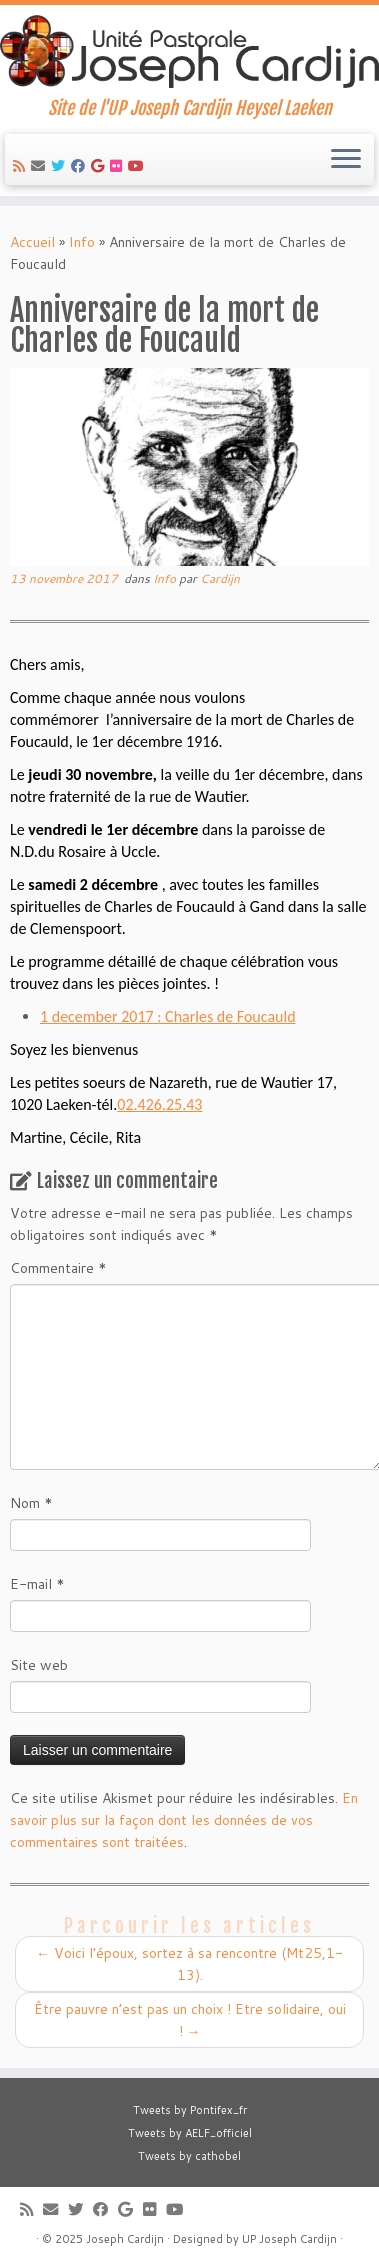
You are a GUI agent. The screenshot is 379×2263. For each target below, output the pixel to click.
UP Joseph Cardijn (289, 2239)
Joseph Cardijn (125, 2239)
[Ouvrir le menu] (346, 160)
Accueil (32, 242)
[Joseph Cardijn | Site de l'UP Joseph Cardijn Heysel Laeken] (189, 51)
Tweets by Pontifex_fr (190, 2110)
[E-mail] (41, 166)
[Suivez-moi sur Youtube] (139, 166)
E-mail (37, 1584)
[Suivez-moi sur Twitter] (61, 166)
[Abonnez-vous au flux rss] (22, 166)
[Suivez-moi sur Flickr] (119, 166)
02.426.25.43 (159, 1104)
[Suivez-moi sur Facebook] (81, 166)
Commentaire (58, 1268)
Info (82, 242)
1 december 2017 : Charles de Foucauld (168, 1016)
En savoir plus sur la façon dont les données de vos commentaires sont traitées (184, 1820)
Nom (31, 1503)
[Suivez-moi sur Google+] (100, 166)
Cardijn (220, 578)
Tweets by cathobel (189, 2156)
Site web (39, 1665)
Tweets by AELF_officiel (190, 2133)
